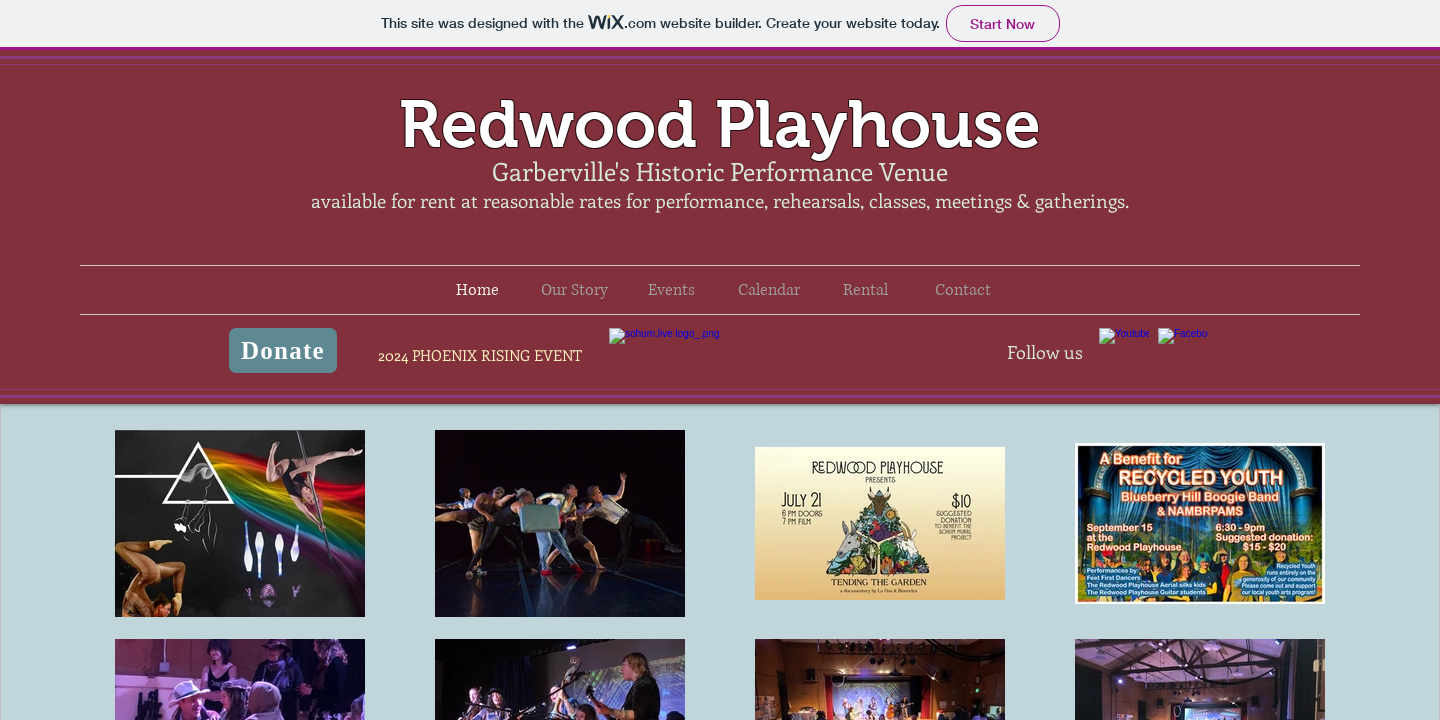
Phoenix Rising (720, 360)
